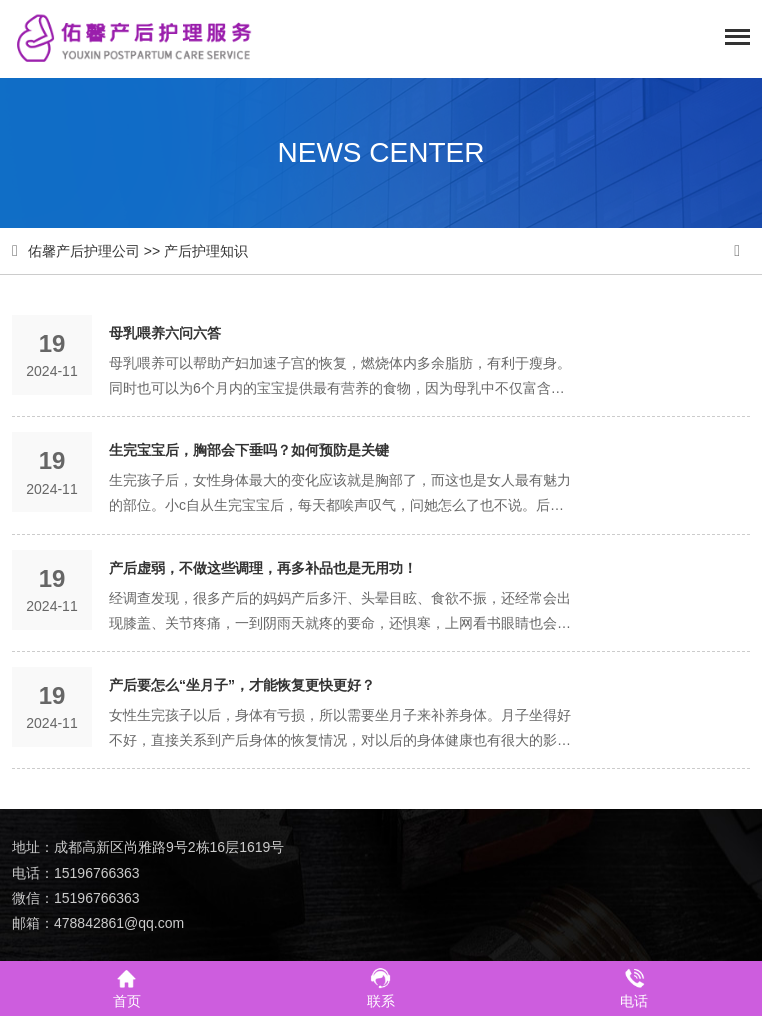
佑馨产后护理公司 (84, 251)
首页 (127, 987)
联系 (381, 987)
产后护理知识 (206, 251)
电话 (634, 987)
